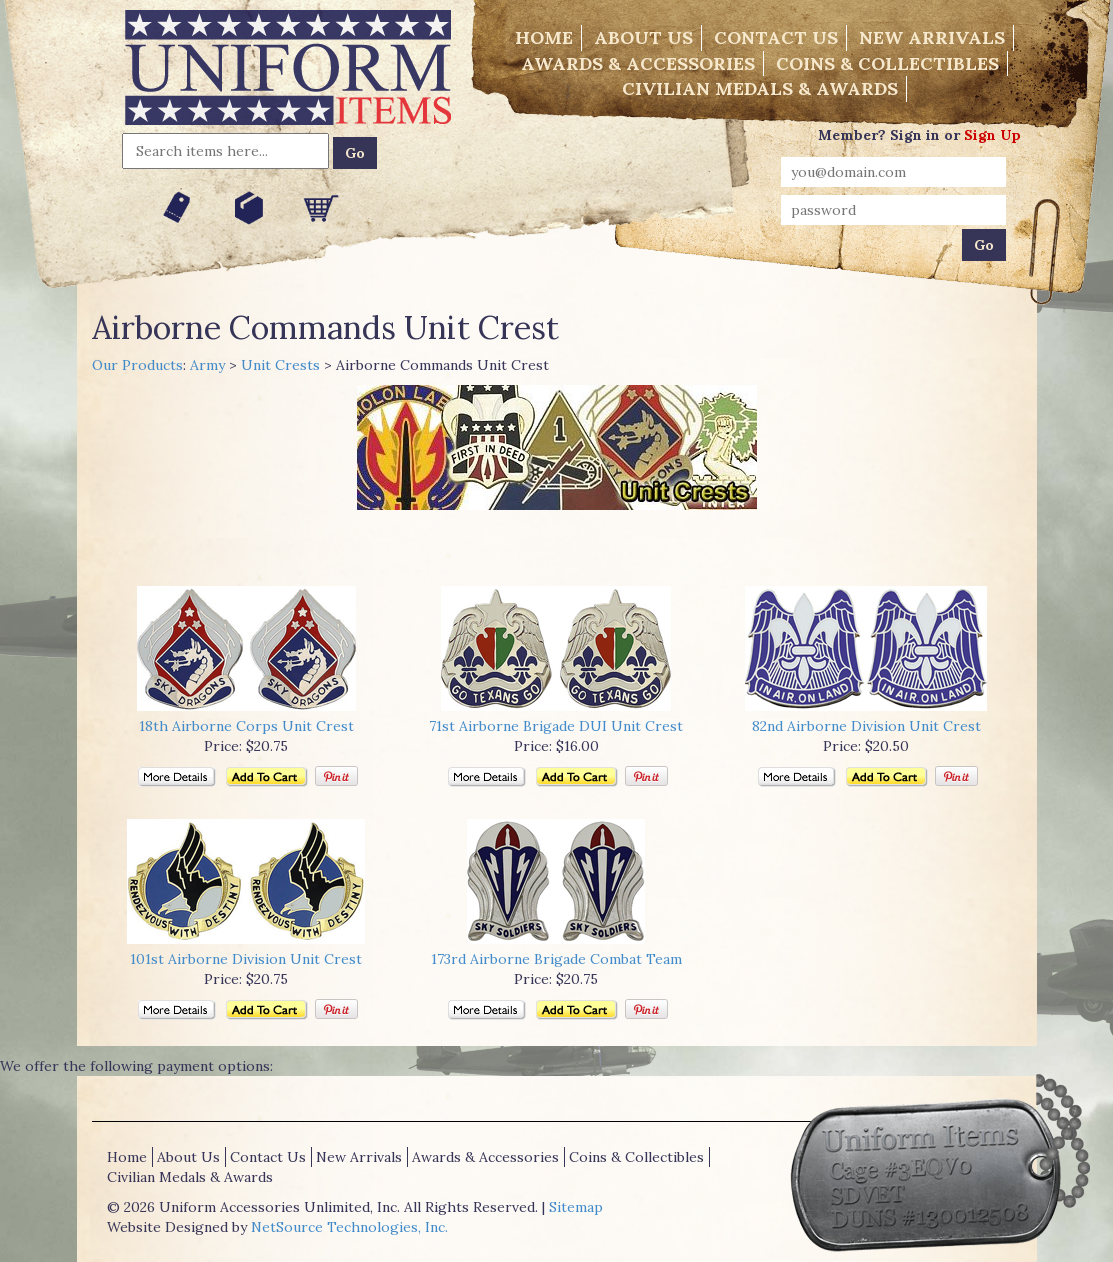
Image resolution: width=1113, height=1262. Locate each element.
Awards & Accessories (638, 63)
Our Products (137, 365)
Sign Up (992, 135)
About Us (643, 37)
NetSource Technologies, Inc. (349, 1227)
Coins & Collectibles (887, 63)
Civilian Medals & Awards (760, 88)
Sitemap (576, 1207)
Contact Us (776, 37)
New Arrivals (932, 37)
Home (544, 37)
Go (355, 153)
